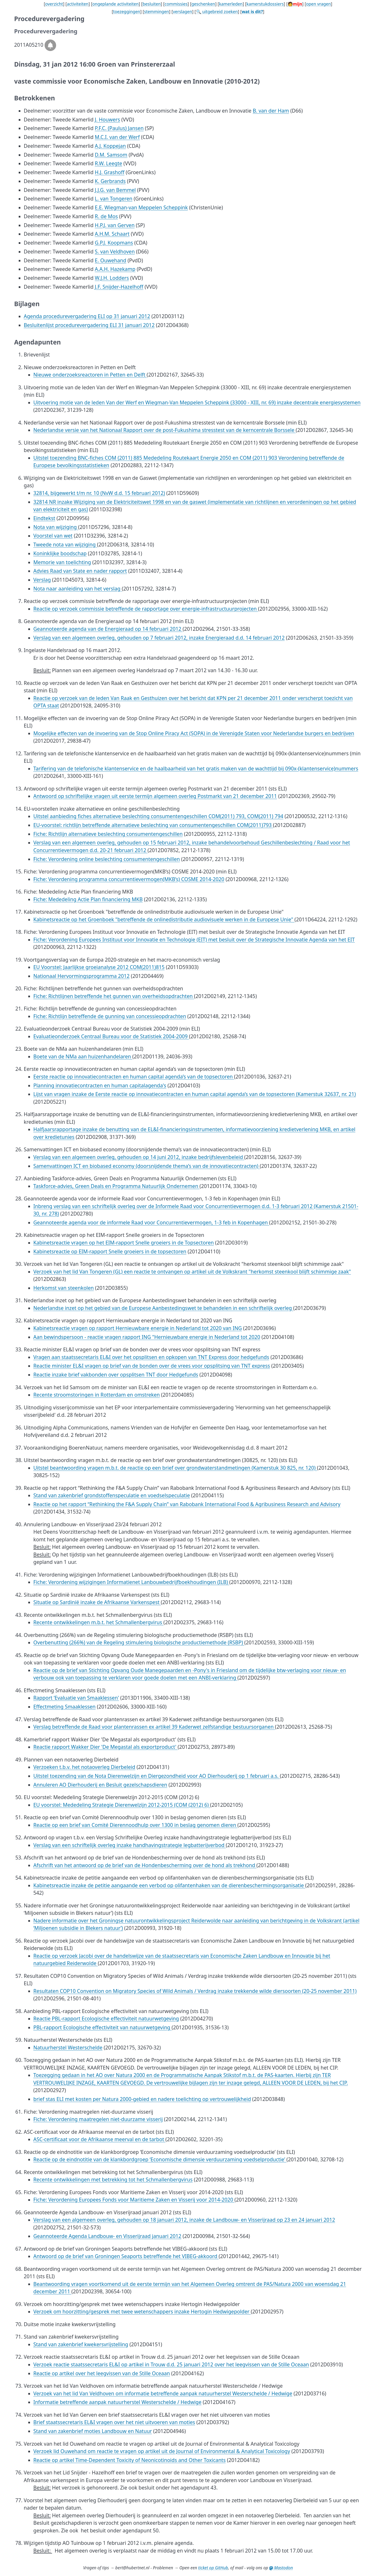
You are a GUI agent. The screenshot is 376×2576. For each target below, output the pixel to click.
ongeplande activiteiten (115, 4)
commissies (176, 4)
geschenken (203, 4)
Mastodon (281, 2567)
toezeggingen (126, 11)
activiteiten (77, 4)
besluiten (151, 4)
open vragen (318, 4)
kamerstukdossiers (265, 4)
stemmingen (156, 11)
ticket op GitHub (213, 2567)
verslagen (182, 11)
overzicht (54, 4)
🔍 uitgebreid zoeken (217, 11)
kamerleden (230, 4)
